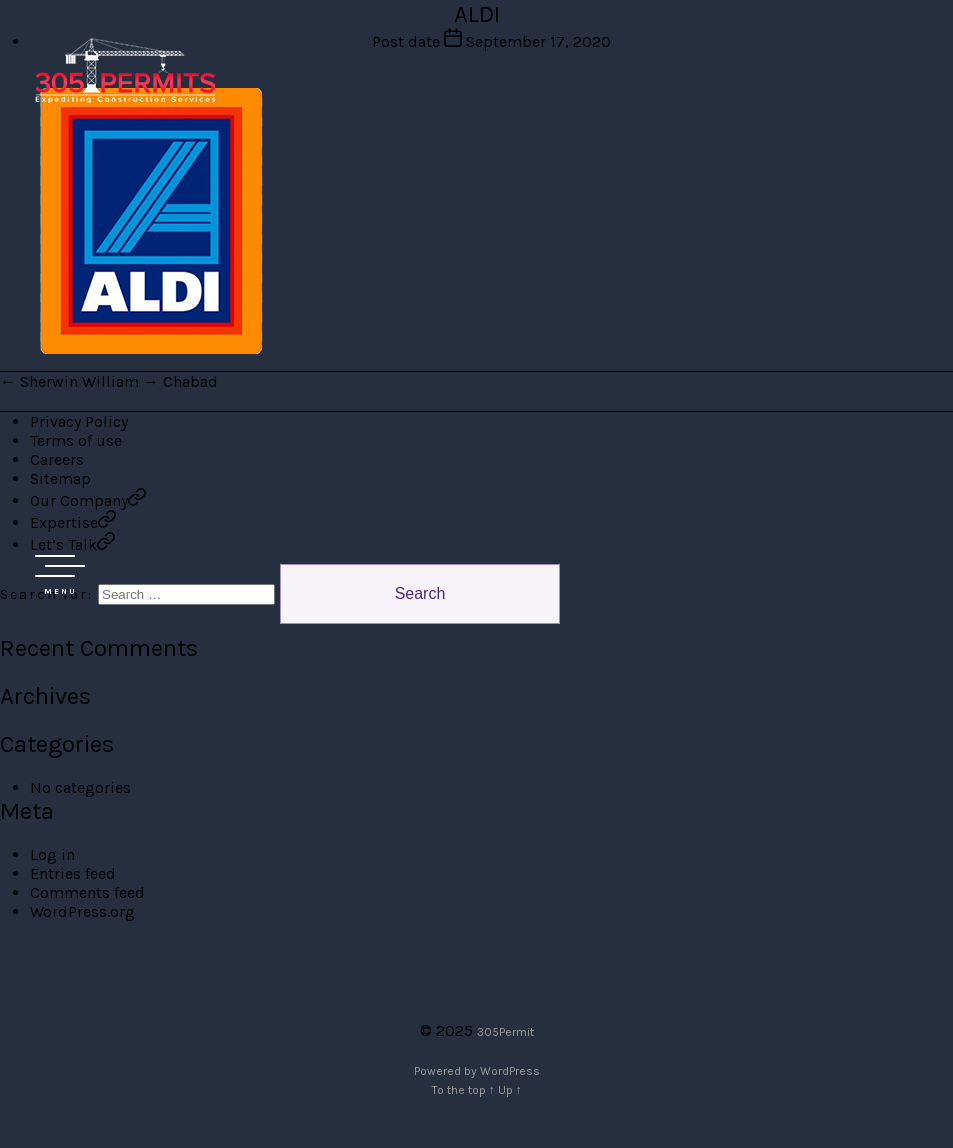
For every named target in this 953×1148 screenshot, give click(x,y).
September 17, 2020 (538, 41)
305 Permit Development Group (125, 70)
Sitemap (60, 478)
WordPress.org (82, 911)
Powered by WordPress (477, 1071)
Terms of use (76, 440)
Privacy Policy (79, 421)
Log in (52, 854)
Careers (57, 459)
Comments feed (87, 892)
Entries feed (73, 873)
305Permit (505, 1032)
